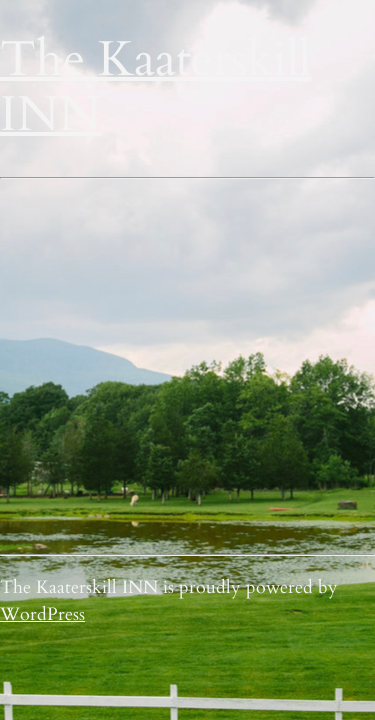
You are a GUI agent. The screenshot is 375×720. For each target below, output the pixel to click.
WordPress (42, 614)
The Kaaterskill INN (155, 88)
